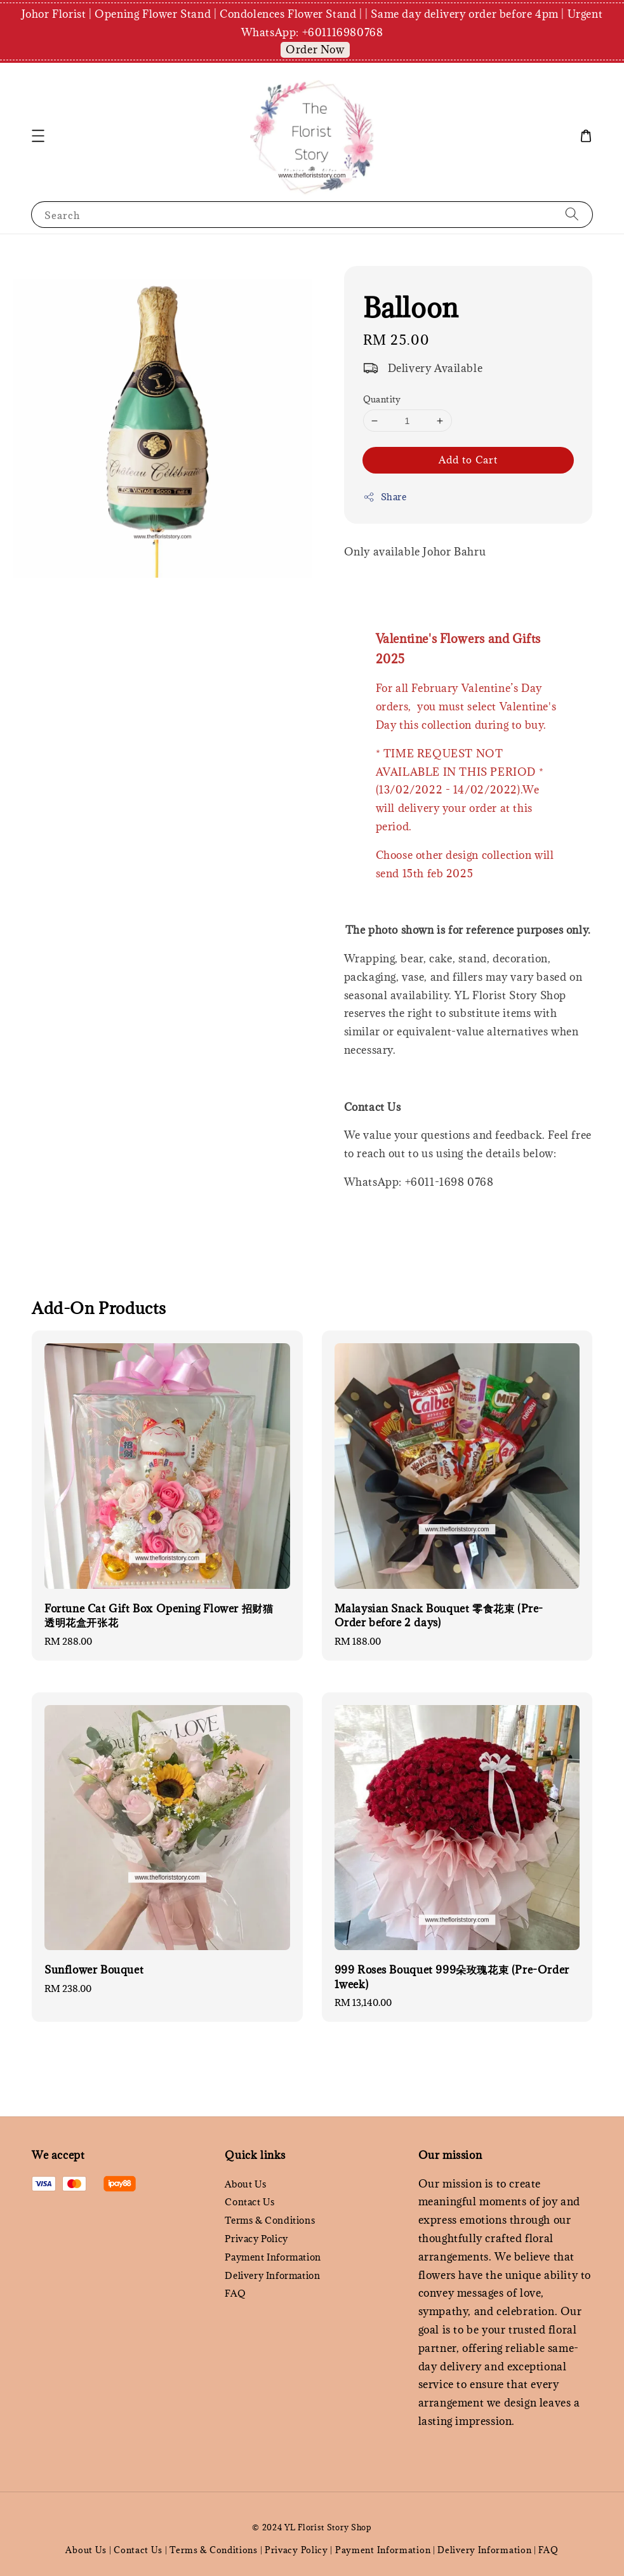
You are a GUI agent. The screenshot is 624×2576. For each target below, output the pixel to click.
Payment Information (273, 2257)
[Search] (572, 214)
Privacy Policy (256, 2239)
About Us (245, 2184)
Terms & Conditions (270, 2220)
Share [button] (385, 497)
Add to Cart (468, 459)
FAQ (235, 2293)
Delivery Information (272, 2275)
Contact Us (249, 2202)
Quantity (382, 399)
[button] (38, 136)
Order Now (315, 49)
